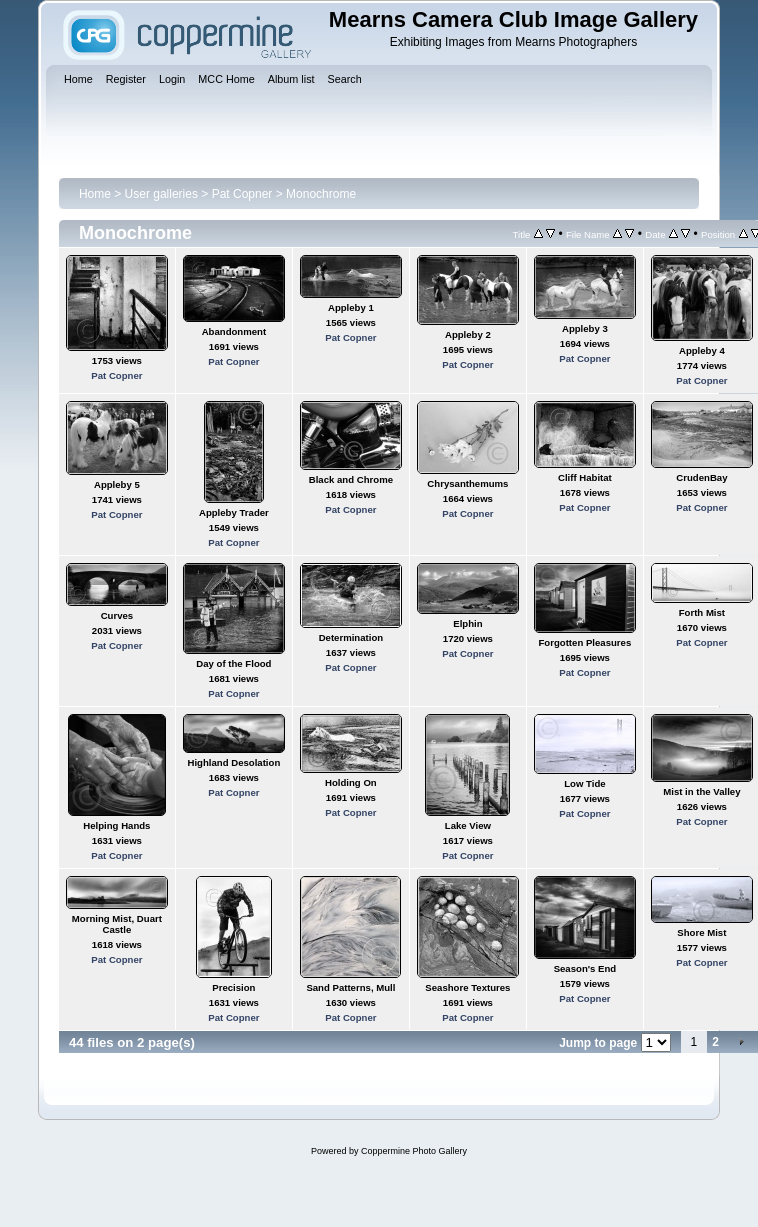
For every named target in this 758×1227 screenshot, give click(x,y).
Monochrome (321, 194)
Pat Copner (242, 194)
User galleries (161, 194)
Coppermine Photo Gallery (414, 1151)
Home (95, 194)
